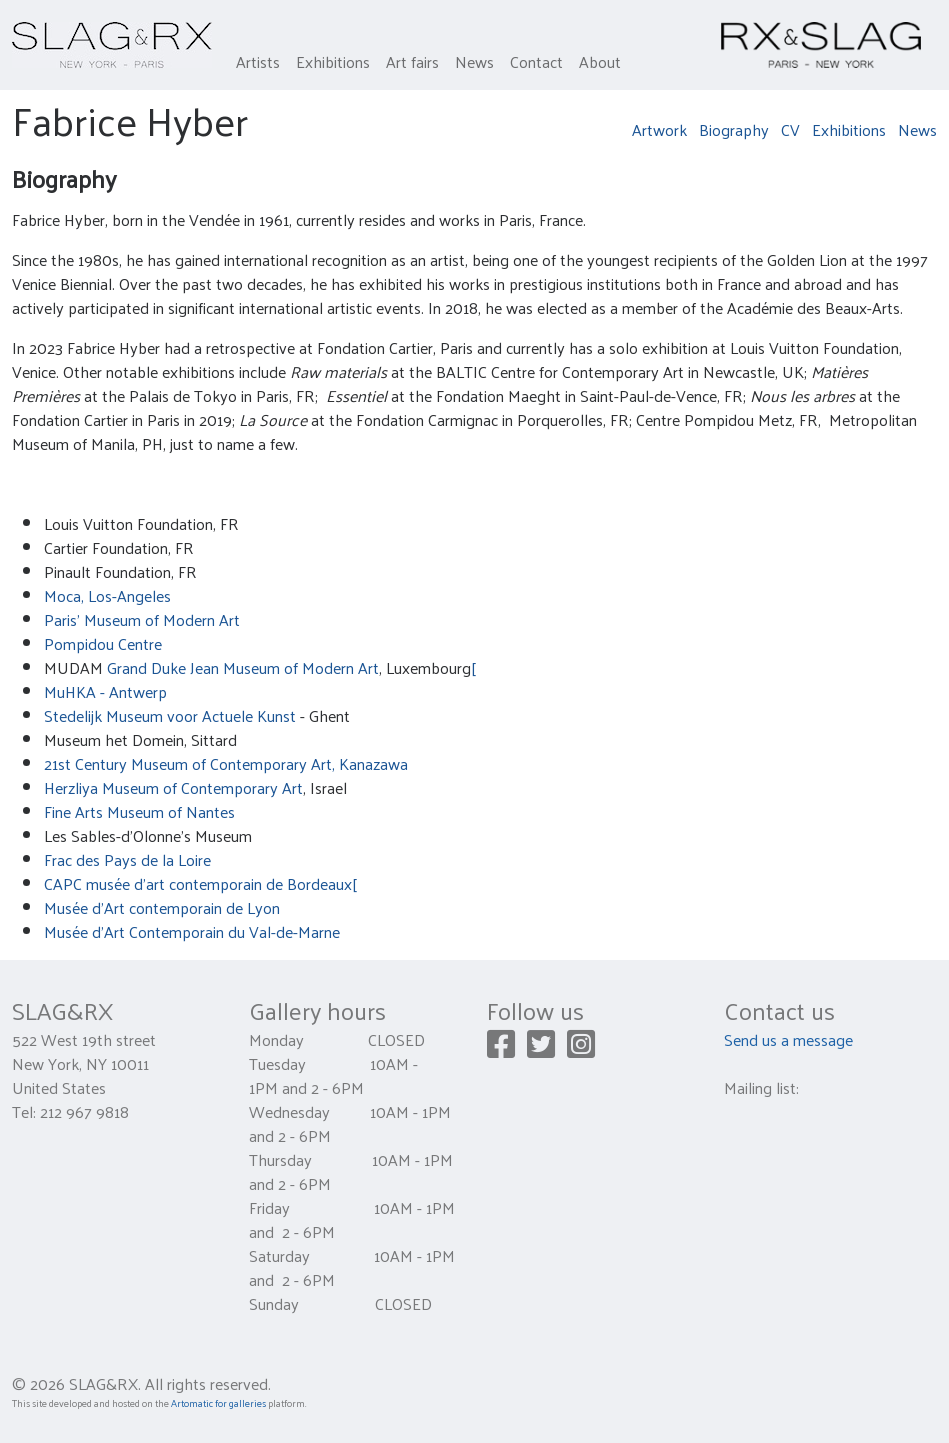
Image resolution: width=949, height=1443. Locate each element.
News (474, 61)
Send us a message (788, 1039)
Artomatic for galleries (218, 1403)
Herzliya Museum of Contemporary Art (173, 787)
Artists (258, 61)
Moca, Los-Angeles (107, 595)
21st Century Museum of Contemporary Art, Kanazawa (226, 763)
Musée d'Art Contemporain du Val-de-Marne (192, 931)
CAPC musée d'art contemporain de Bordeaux (198, 883)
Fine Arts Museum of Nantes (139, 811)
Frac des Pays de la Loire (127, 859)
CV (790, 129)
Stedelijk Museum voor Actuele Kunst (170, 715)
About (600, 61)
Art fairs (412, 61)
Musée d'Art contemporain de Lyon (162, 907)
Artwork (659, 129)
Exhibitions (333, 61)
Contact (536, 61)
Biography (734, 129)
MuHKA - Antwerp (105, 691)
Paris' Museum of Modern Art (142, 619)
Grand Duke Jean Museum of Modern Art (243, 667)
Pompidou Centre (103, 643)
